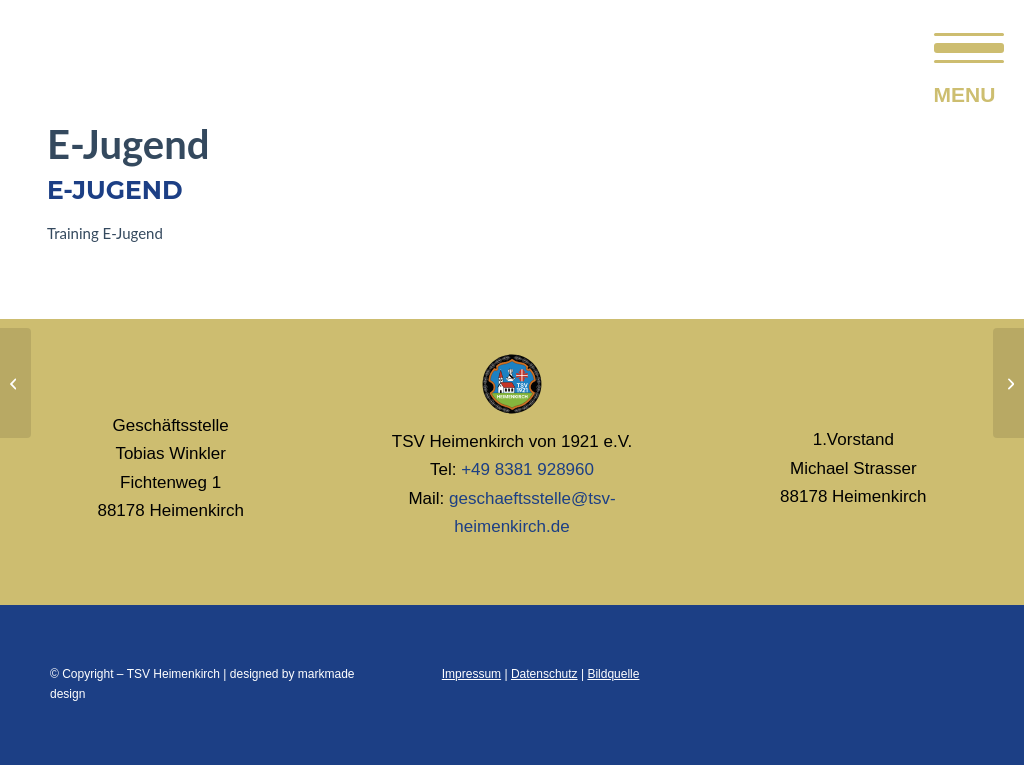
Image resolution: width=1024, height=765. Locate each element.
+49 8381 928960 (527, 469)
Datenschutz (544, 674)
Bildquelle (613, 674)
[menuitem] (962, 45)
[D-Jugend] (15, 383)
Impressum (471, 674)
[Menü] (962, 45)
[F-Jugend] (1008, 383)
